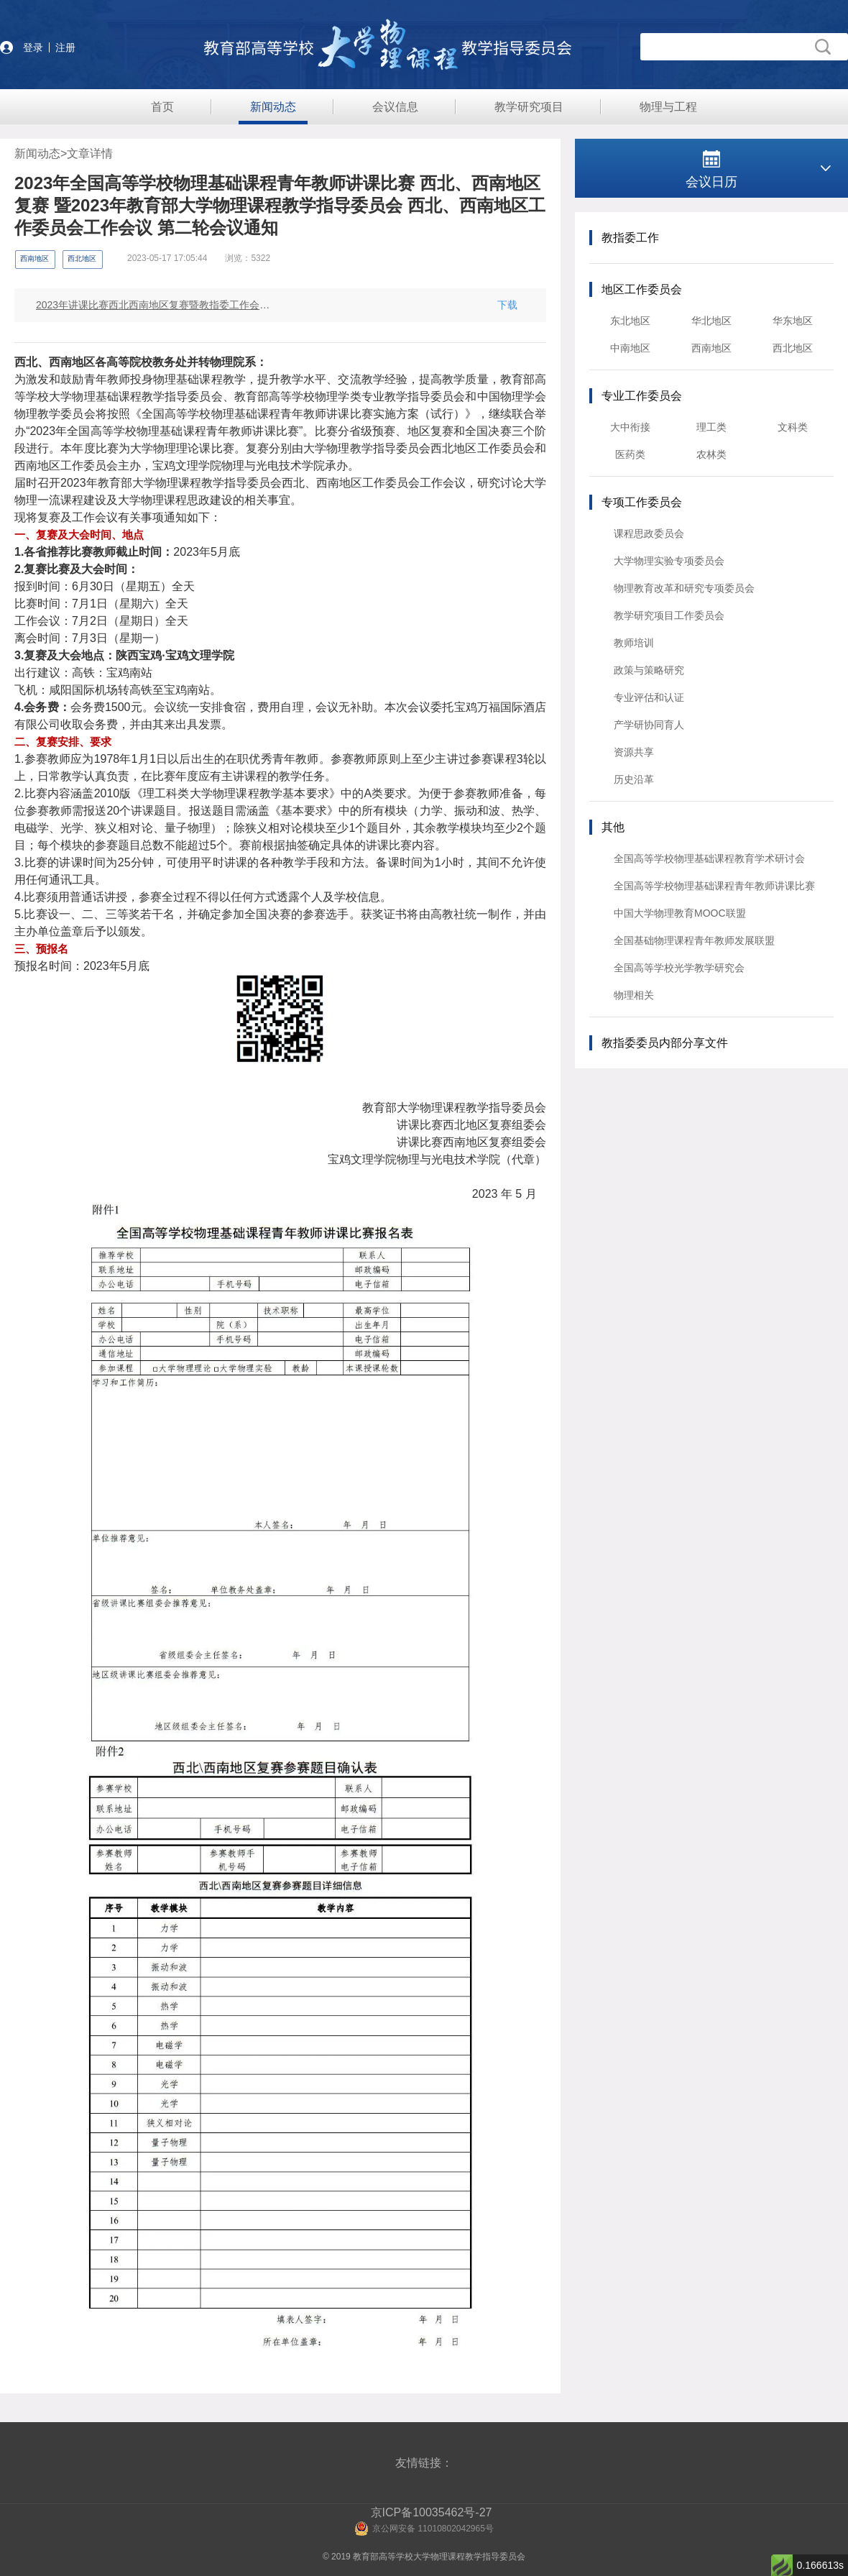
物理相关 (634, 995)
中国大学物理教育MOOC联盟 (680, 913)
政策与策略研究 (649, 670)
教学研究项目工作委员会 (669, 615)
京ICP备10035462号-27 (431, 2512)
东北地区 (630, 320)
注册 (65, 47)
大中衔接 (630, 427)
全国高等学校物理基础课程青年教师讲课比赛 (714, 885)
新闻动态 (273, 107)
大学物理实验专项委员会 (669, 561)
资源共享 (634, 752)
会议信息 (395, 107)
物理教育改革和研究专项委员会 (684, 588)
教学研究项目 (528, 107)
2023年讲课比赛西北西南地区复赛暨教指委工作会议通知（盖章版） (154, 305)
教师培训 (634, 642)
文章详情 (90, 153)
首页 (162, 107)
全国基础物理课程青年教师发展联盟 (694, 940)
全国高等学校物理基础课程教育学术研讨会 (709, 858)
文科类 (793, 427)
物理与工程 (668, 107)
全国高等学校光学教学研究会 (679, 967)
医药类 (630, 454)
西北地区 (793, 348)
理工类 (711, 427)
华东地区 (793, 320)
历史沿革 (634, 779)
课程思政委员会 (649, 533)
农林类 (711, 454)
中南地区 (630, 348)
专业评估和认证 (649, 697)
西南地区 (711, 348)
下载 (507, 305)
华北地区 (711, 320)
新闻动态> (40, 153)
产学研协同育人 (649, 724)
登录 (33, 47)
